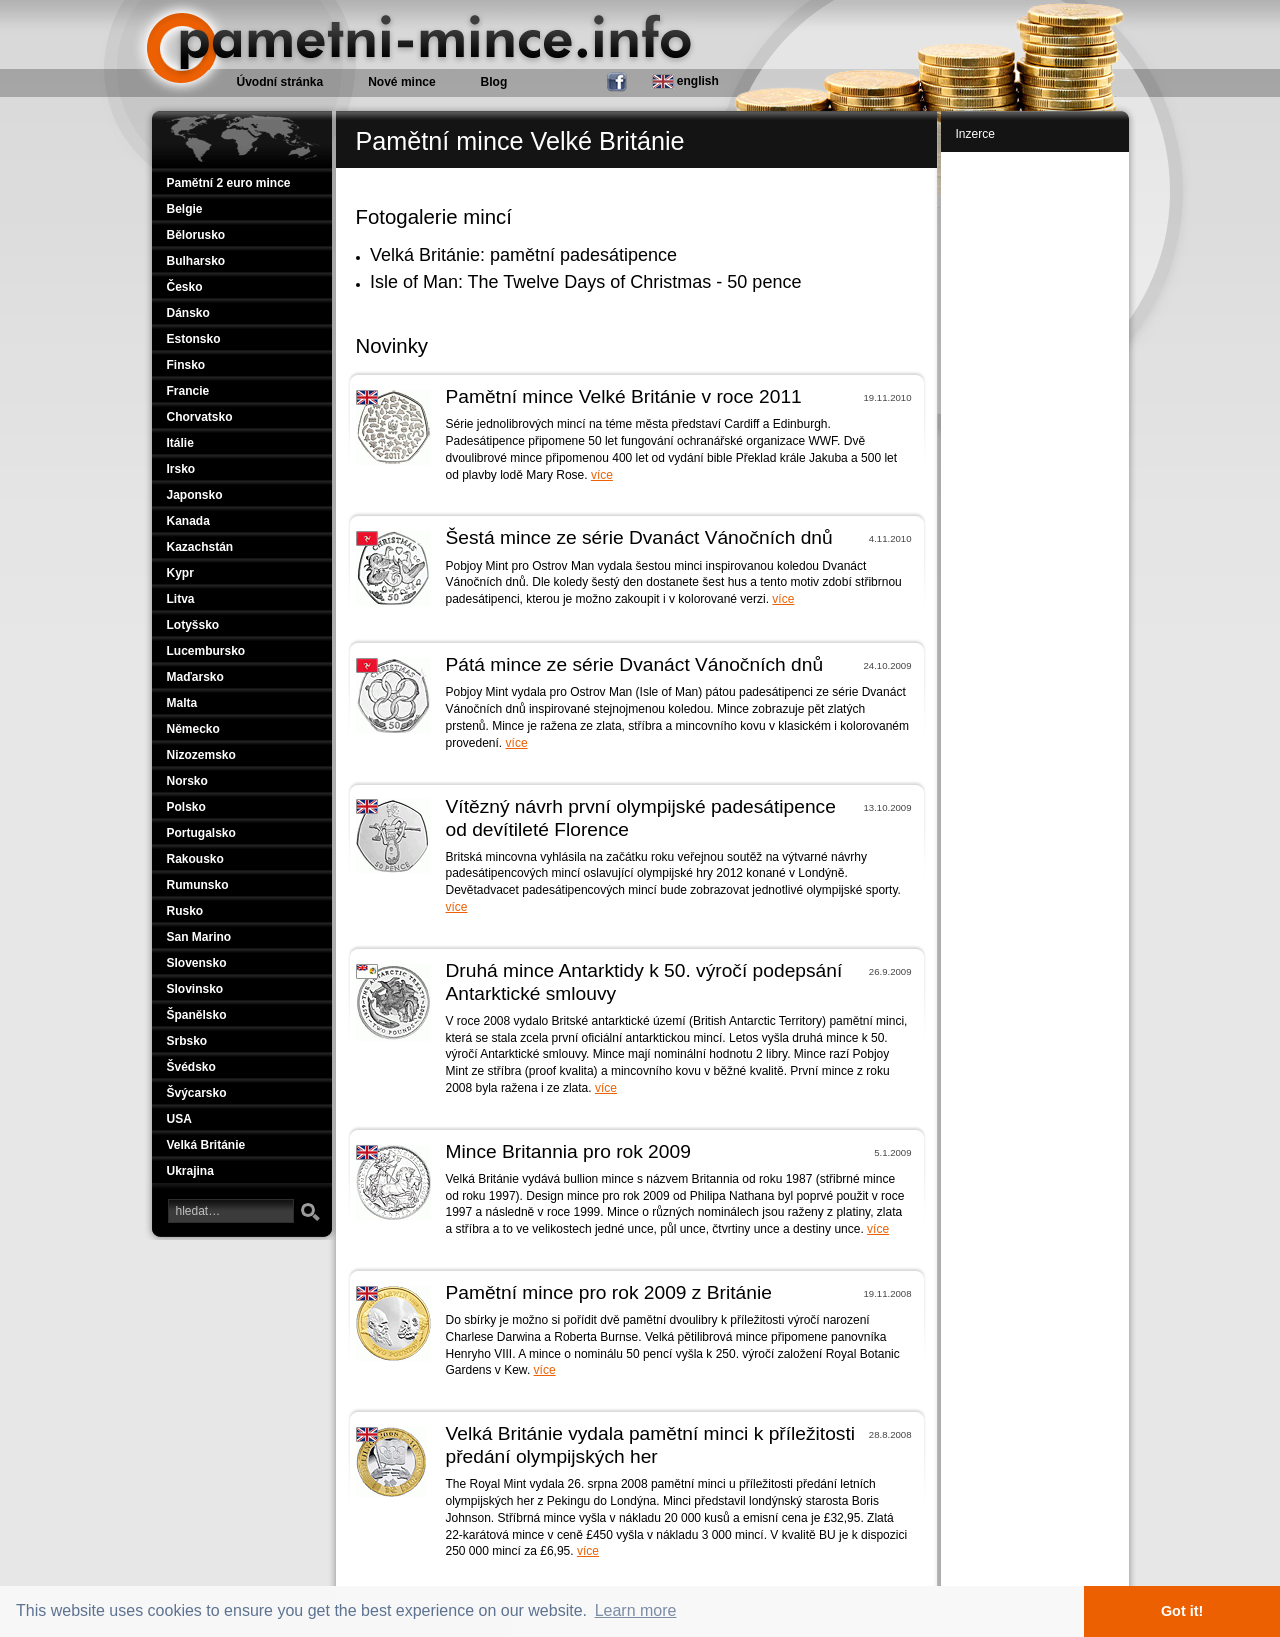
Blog (494, 82)
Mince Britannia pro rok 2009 (568, 1151)
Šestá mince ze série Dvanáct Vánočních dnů (639, 537)
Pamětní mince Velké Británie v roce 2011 (624, 396)
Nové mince (401, 82)
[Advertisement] (1037, 462)
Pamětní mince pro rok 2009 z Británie (609, 1292)
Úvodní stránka (280, 82)
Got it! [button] (1182, 1611)
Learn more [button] (636, 1610)
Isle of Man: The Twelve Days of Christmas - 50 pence (586, 282)
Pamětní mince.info (224, 10)
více (602, 475)
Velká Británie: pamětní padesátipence (523, 255)
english (685, 81)
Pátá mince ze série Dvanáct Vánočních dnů (635, 664)
